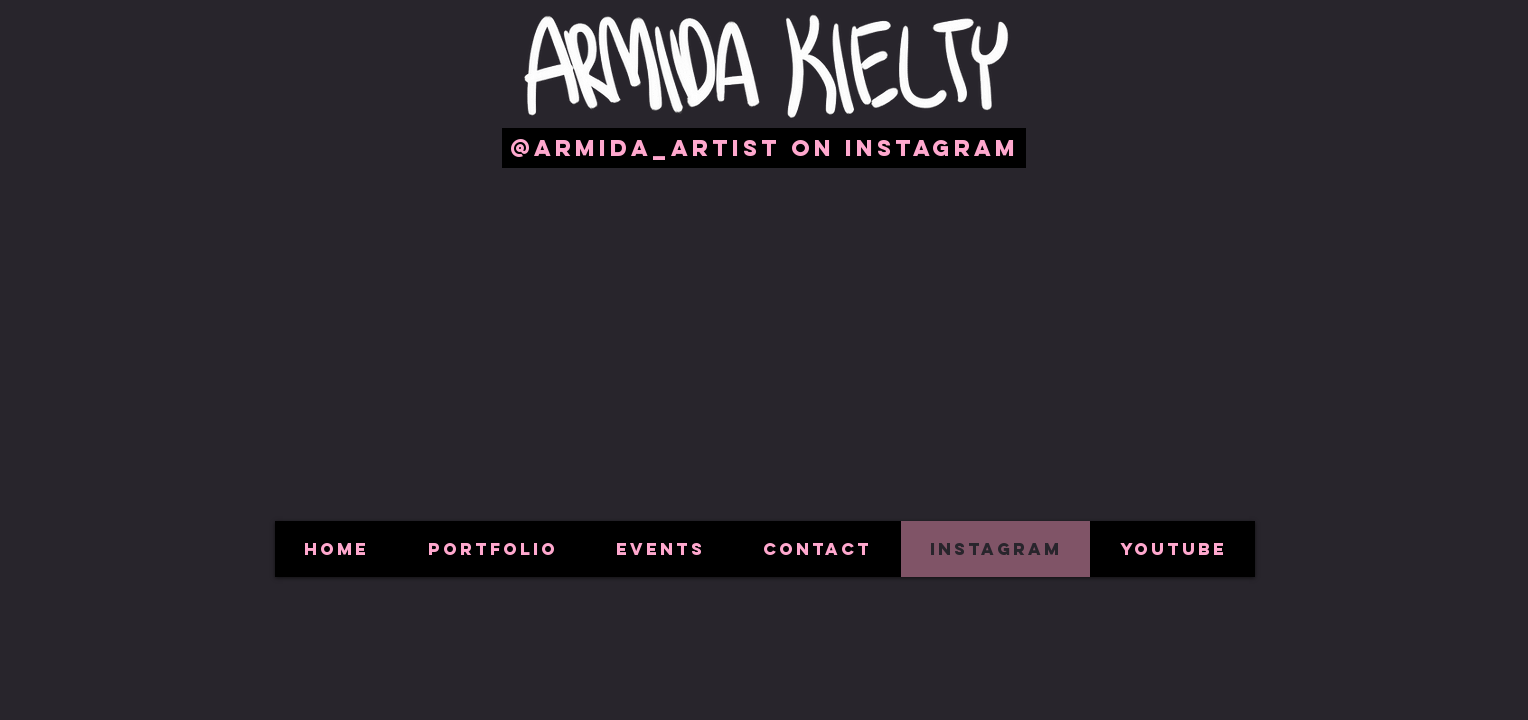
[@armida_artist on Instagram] (764, 148)
